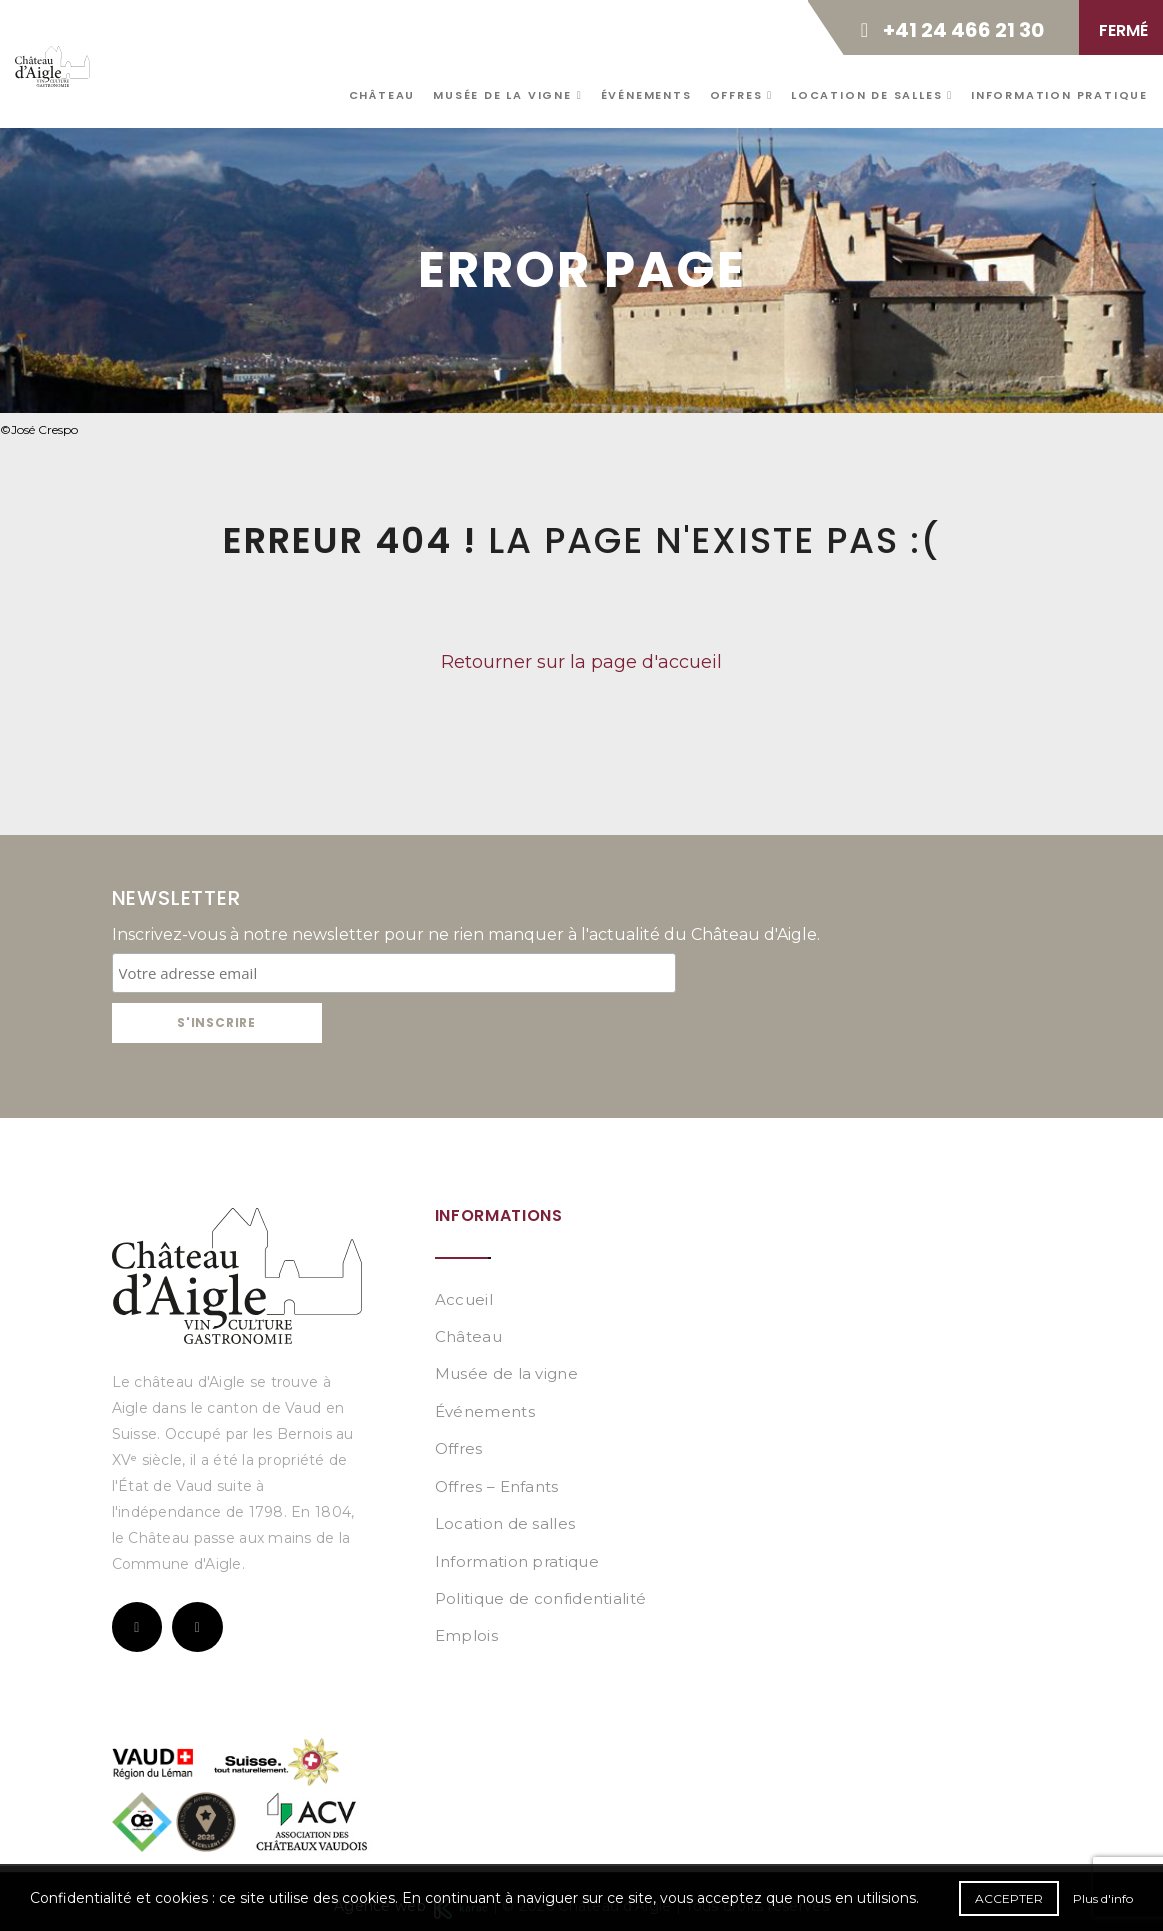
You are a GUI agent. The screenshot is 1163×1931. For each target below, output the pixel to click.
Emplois (466, 1635)
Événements (646, 95)
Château (382, 95)
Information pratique (1059, 95)
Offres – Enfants (497, 1486)
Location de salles (872, 95)
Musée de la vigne (507, 95)
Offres (741, 95)
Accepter (1009, 1898)
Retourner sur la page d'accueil (581, 662)
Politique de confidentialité (540, 1598)
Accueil (464, 1299)
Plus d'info (1103, 1898)
